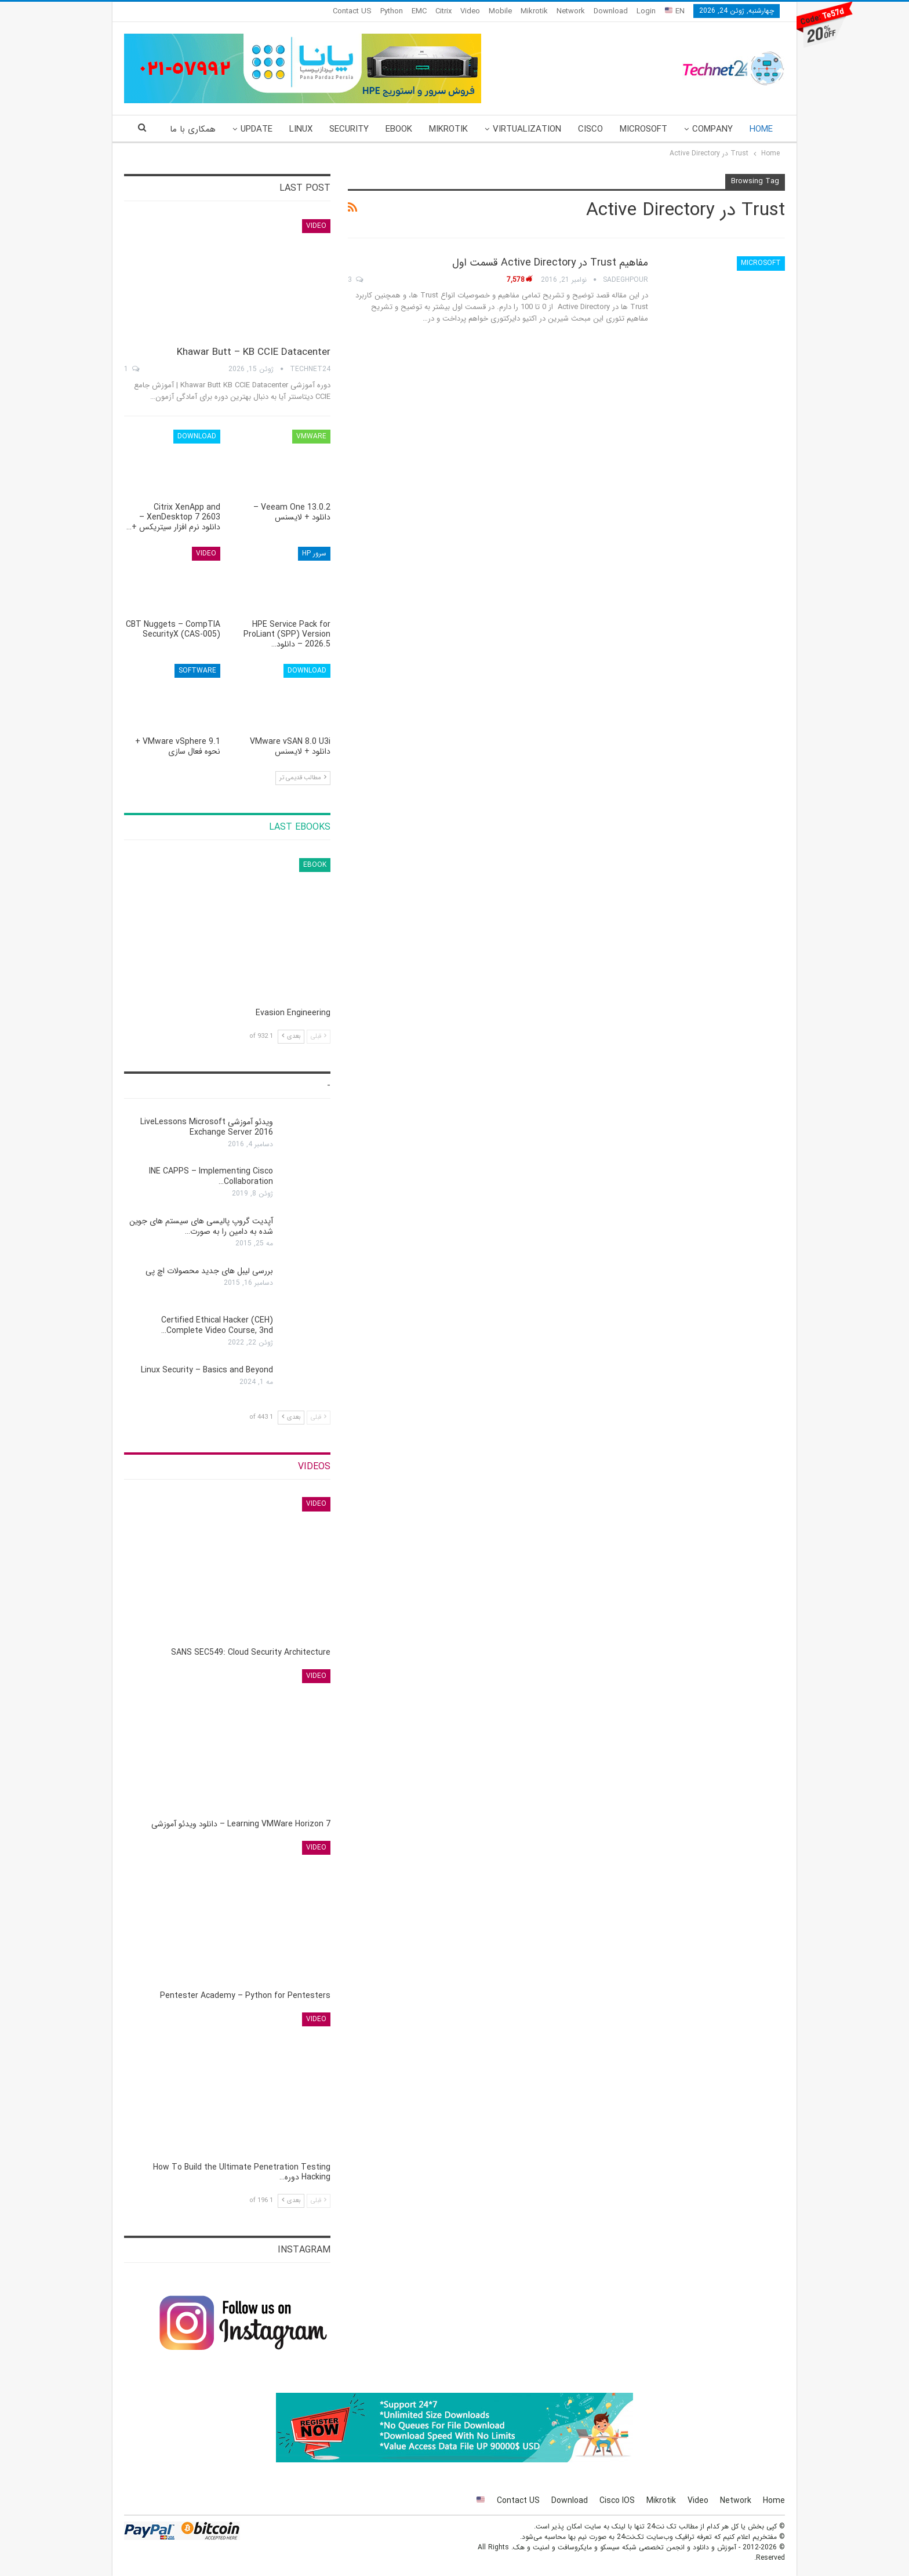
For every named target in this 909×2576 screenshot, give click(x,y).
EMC (419, 11)
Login (646, 11)
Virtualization (527, 129)
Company (712, 129)
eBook (399, 129)
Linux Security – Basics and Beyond (207, 1370)
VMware (311, 436)
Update (256, 129)
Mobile (500, 11)
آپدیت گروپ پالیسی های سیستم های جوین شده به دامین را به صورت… (201, 1226)
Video (470, 11)
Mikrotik (534, 11)
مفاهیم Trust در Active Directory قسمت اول (550, 263)
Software (197, 670)
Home (761, 129)
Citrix (443, 11)
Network (571, 11)
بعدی (291, 1036)
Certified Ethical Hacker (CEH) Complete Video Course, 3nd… (217, 1325)
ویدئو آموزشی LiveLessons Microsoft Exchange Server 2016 (206, 1127)
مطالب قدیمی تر (302, 778)
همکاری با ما (193, 129)
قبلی (318, 1036)
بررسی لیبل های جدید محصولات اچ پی (209, 1271)
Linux (300, 129)
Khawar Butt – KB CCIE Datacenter (253, 352)
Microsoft (643, 129)
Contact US (352, 11)
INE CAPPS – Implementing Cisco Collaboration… (211, 1176)
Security (349, 129)
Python (391, 11)
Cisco (590, 129)
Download (611, 11)
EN (675, 11)
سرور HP (314, 553)
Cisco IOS (617, 2500)
